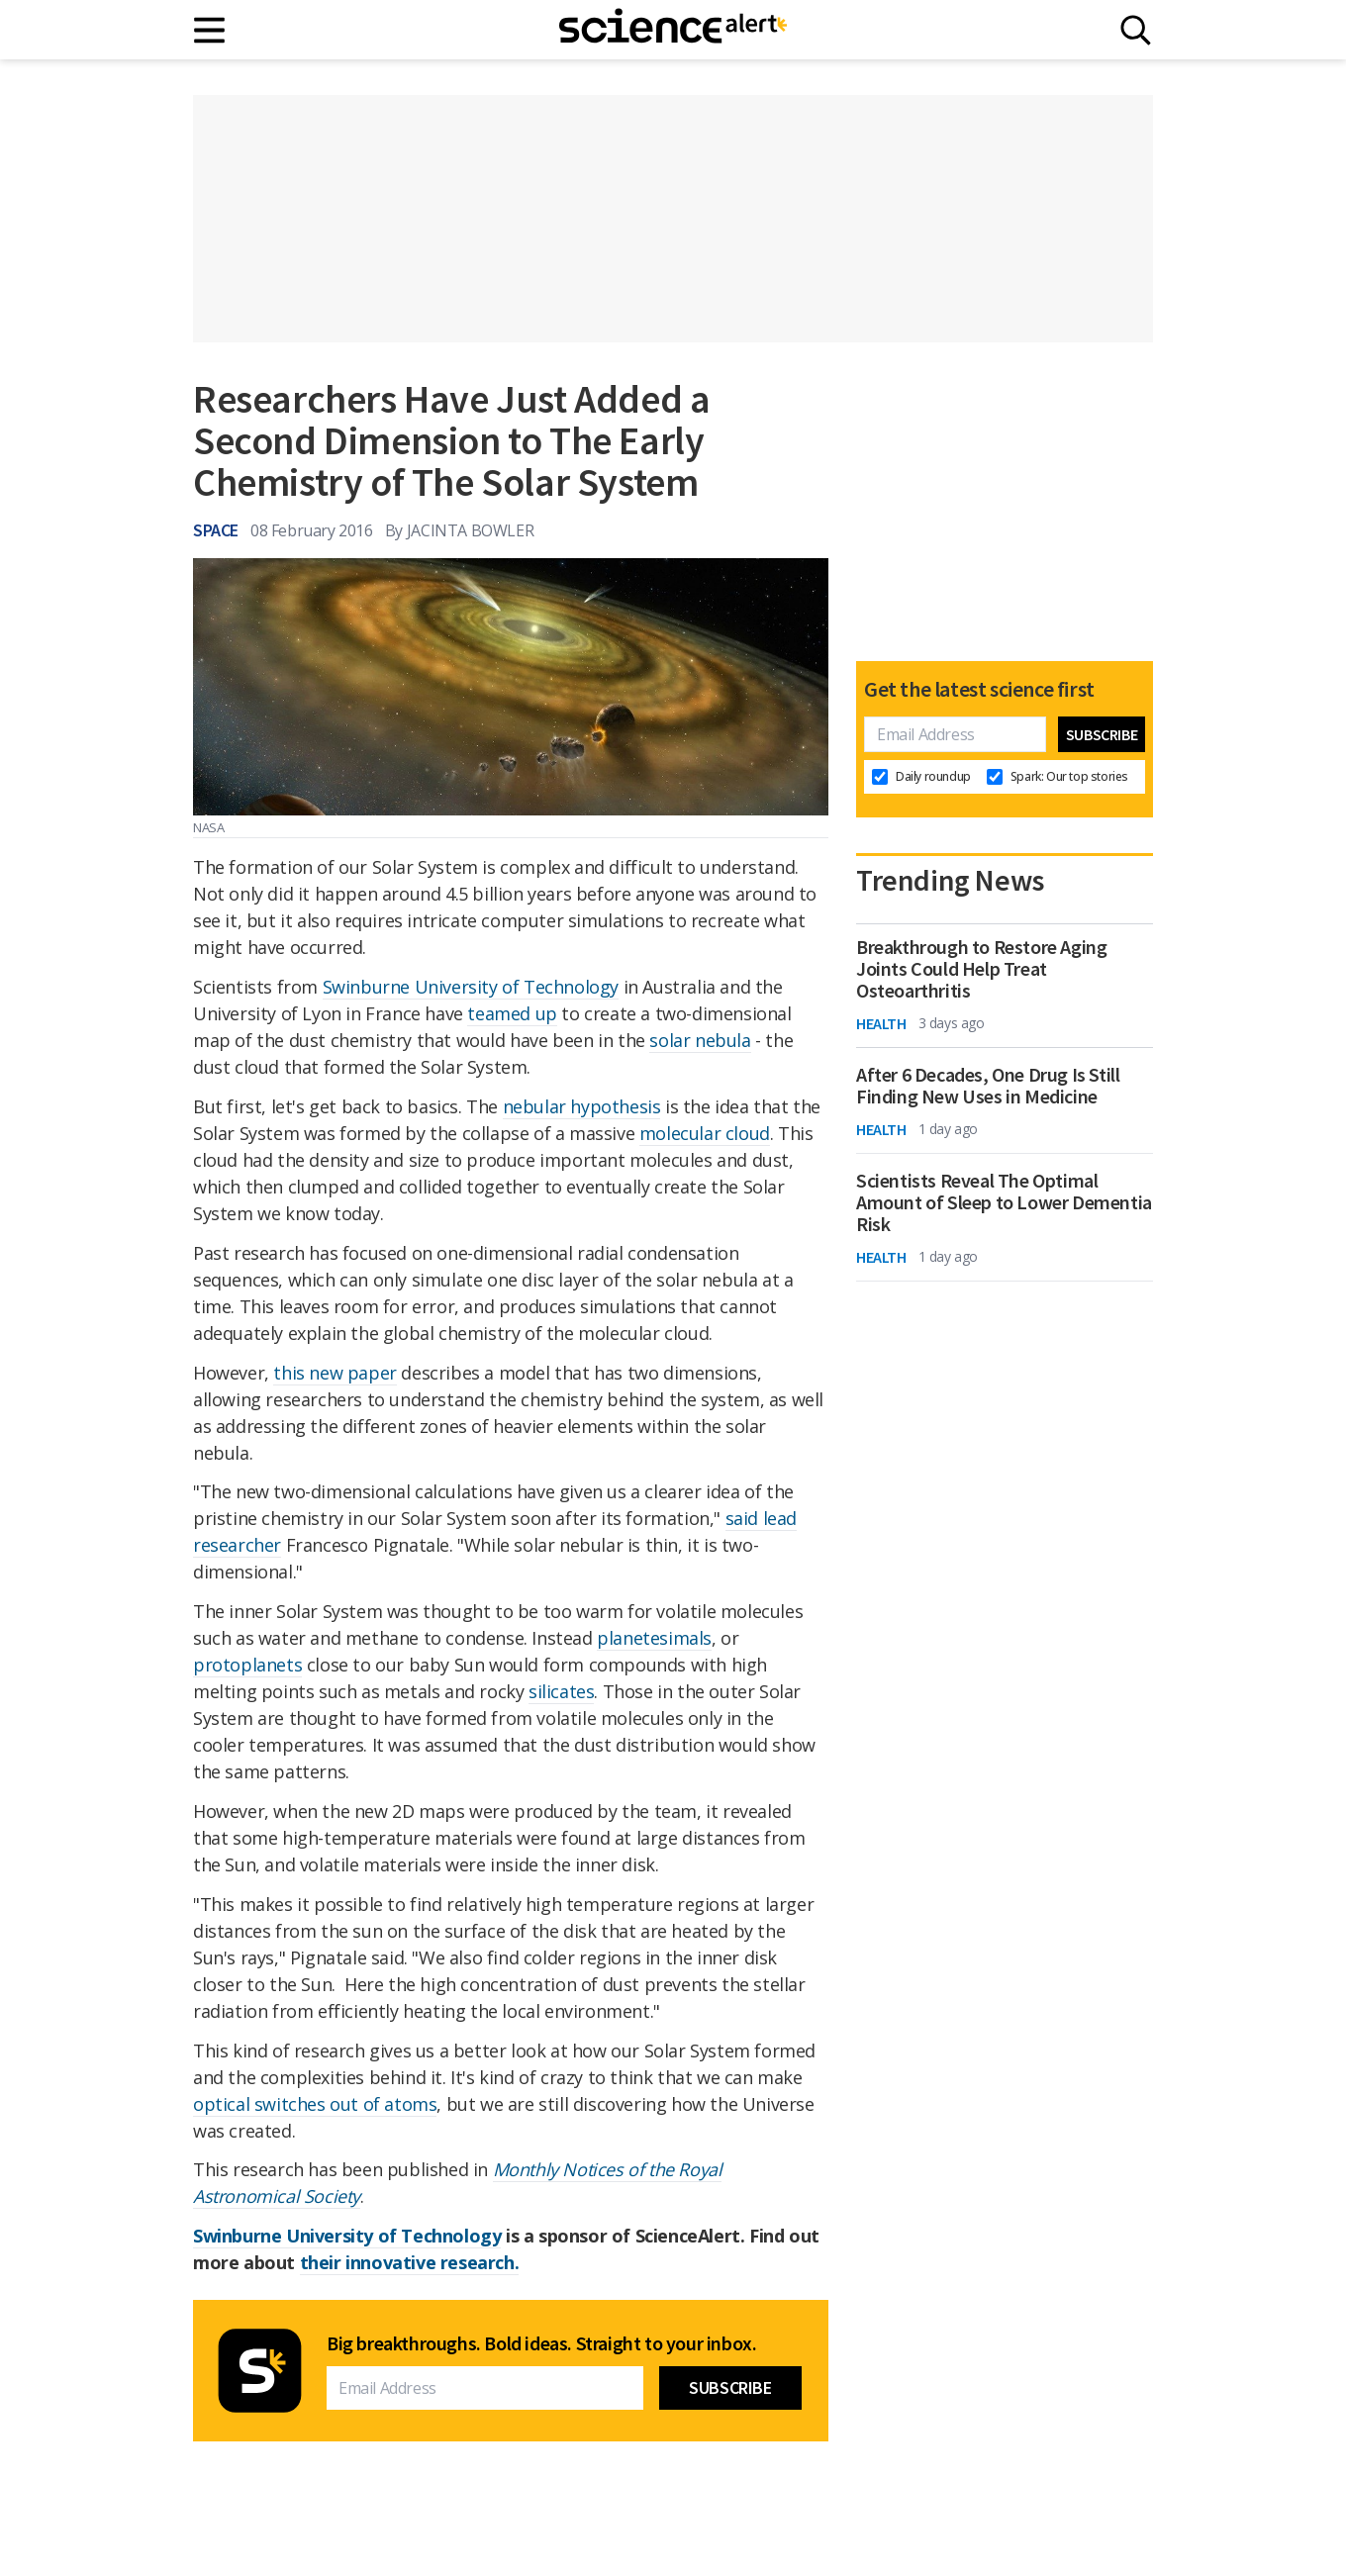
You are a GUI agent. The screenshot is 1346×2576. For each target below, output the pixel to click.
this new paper (334, 1372)
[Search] (1135, 30)
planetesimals (654, 1638)
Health (881, 1023)
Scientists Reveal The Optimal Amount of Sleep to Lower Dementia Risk (1004, 1202)
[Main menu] (210, 30)
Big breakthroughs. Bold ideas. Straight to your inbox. (541, 2343)
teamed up (511, 1013)
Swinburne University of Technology (471, 987)
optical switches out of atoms (314, 2104)
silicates (561, 1691)
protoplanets (247, 1664)
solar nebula (699, 1040)
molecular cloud (704, 1133)
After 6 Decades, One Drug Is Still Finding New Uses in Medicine (987, 1085)
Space (216, 530)
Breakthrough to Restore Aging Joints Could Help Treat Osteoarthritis (981, 969)
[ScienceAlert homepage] (673, 30)
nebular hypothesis (582, 1106)
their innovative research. (410, 2262)
